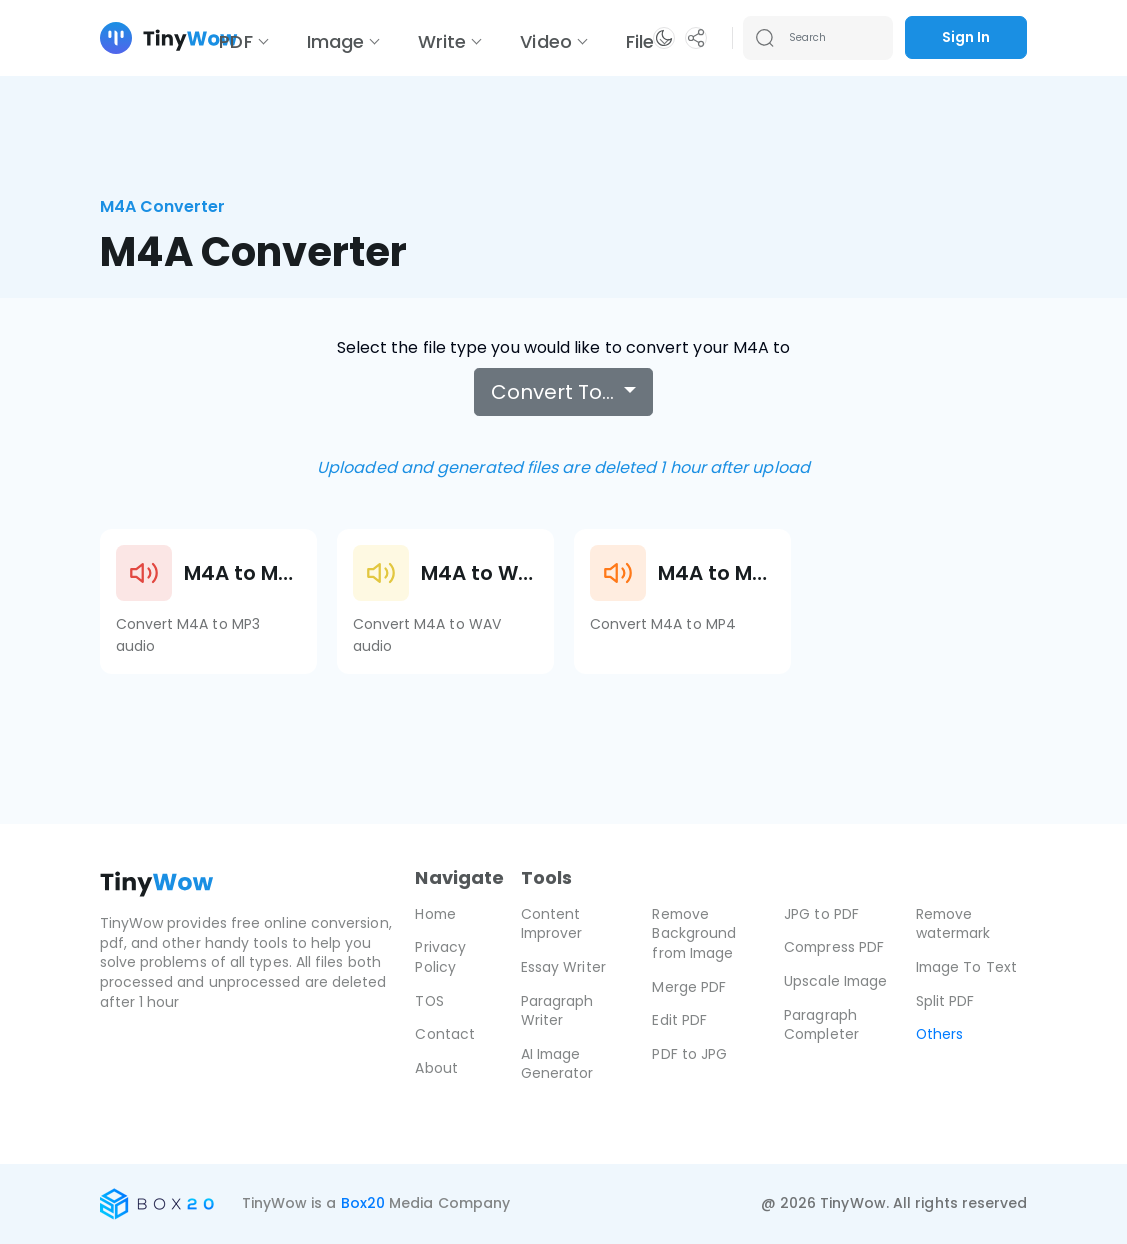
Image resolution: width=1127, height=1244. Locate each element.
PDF (235, 41)
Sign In (966, 37)
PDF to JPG (689, 1054)
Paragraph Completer (822, 1025)
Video (545, 41)
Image (335, 41)
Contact (445, 1034)
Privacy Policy (440, 957)
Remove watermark (954, 924)
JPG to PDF (821, 914)
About (436, 1068)
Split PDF (945, 1001)
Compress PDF (835, 947)
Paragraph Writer (557, 1011)
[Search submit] (765, 38)
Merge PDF (689, 987)
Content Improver (553, 924)
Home (436, 914)
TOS (429, 1001)
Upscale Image (836, 981)
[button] (664, 38)
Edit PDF (679, 1020)
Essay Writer (563, 967)
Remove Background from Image (694, 933)
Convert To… (555, 392)
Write (442, 41)
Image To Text (967, 967)
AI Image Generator (557, 1064)
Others (940, 1034)
